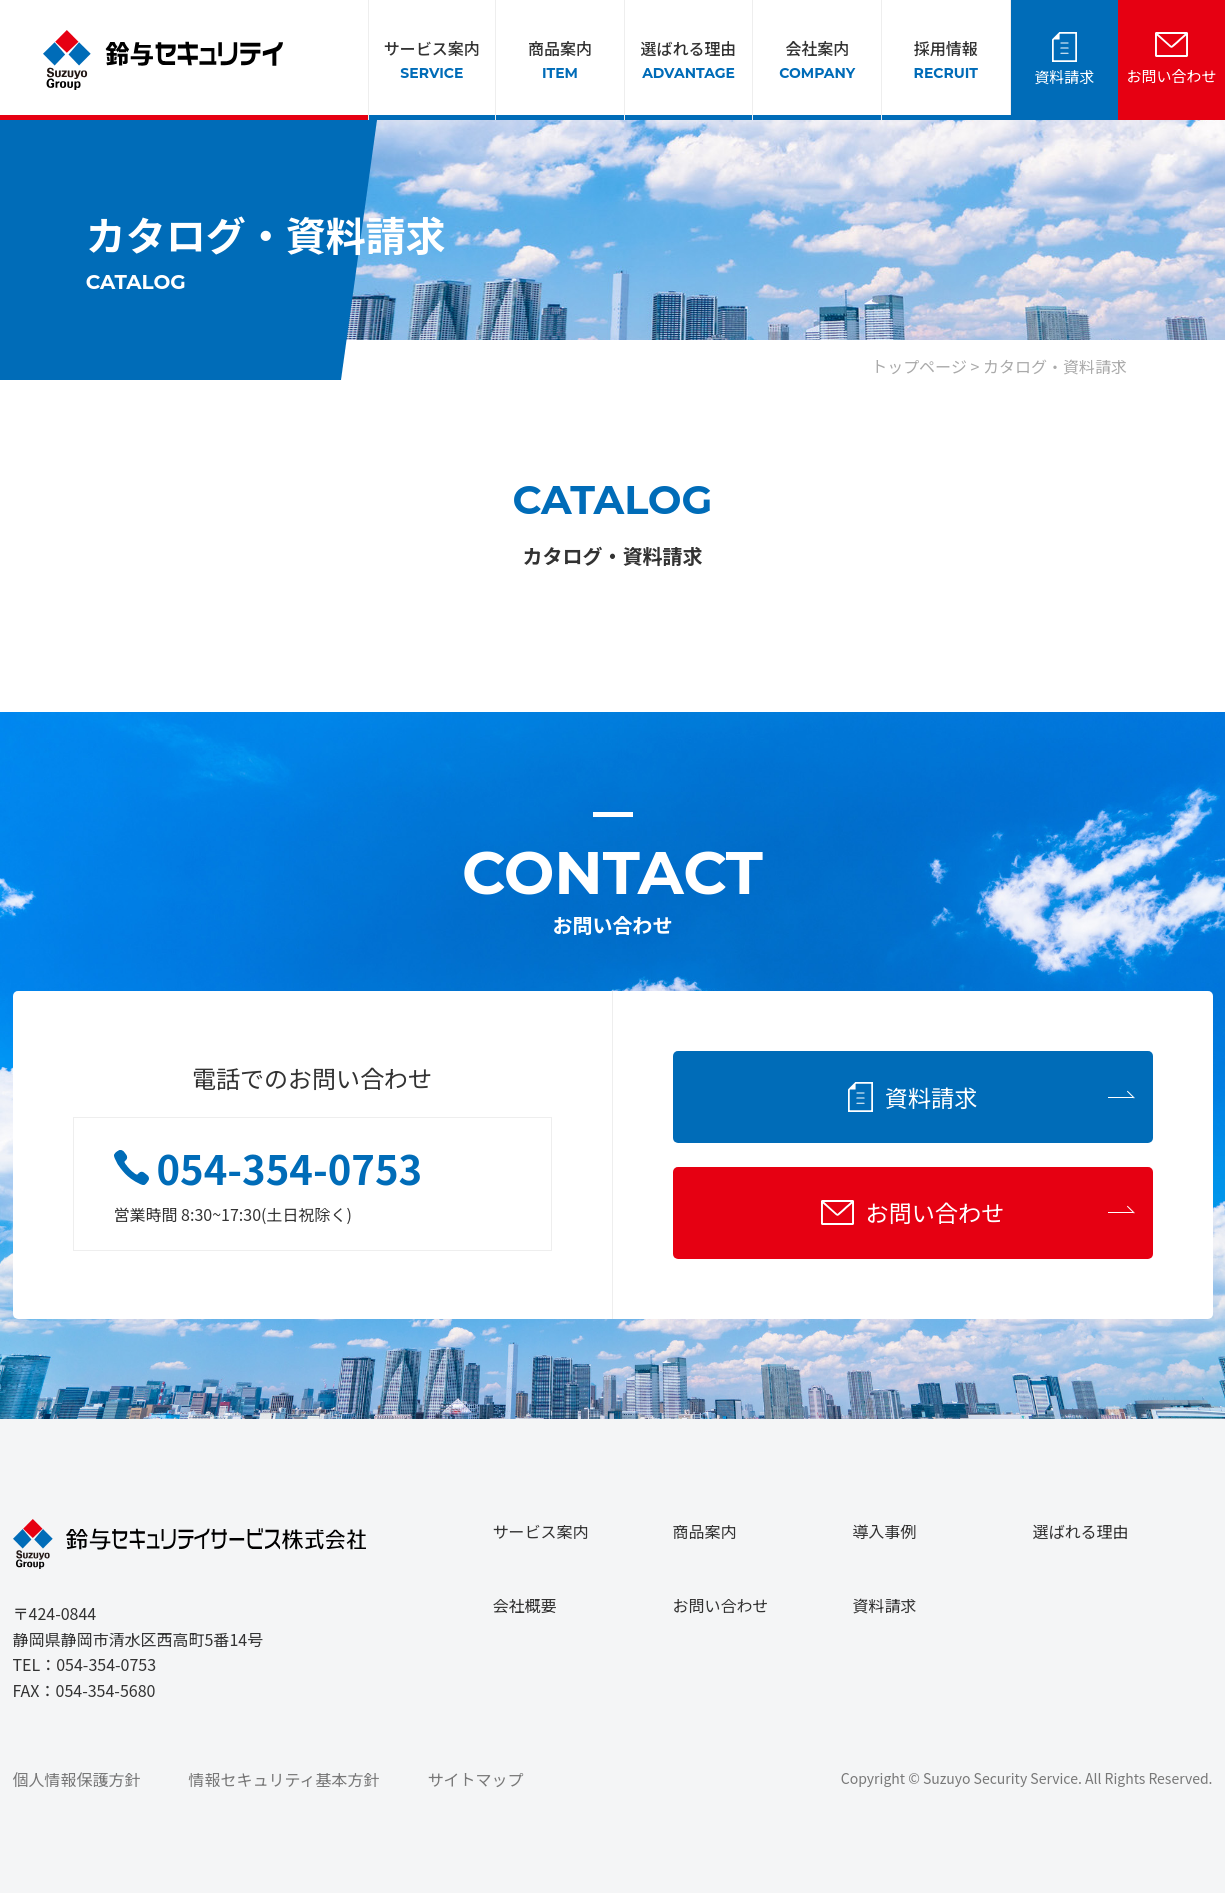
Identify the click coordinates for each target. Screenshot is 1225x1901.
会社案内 (817, 60)
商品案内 (560, 60)
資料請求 (1064, 76)
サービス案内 (432, 60)
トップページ (919, 366)
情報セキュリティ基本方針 (284, 1787)
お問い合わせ (1171, 75)
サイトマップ (476, 1787)
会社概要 (525, 1613)
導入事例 (885, 1539)
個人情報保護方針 (77, 1787)
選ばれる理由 (689, 60)
